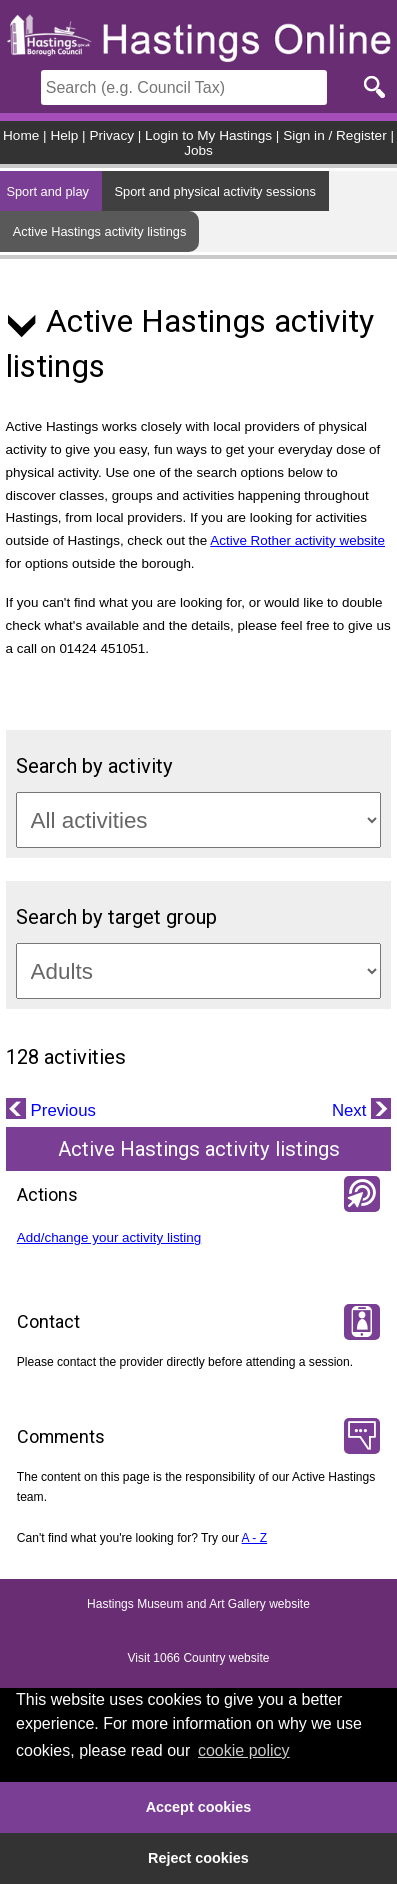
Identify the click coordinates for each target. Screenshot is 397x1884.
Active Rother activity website (297, 540)
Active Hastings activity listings (100, 231)
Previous (61, 1110)
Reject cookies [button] (198, 1858)
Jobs (198, 150)
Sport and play (47, 191)
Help (64, 135)
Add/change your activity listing (109, 1237)
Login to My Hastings (208, 135)
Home (21, 135)
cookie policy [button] (244, 1750)
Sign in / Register (335, 135)
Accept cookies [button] (199, 1807)
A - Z (255, 1538)
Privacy (111, 135)
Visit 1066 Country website (199, 1658)
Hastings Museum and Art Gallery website (198, 1604)
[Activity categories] (199, 820)
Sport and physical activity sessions (215, 191)
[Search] (184, 87)
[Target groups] (199, 971)
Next (351, 1110)
